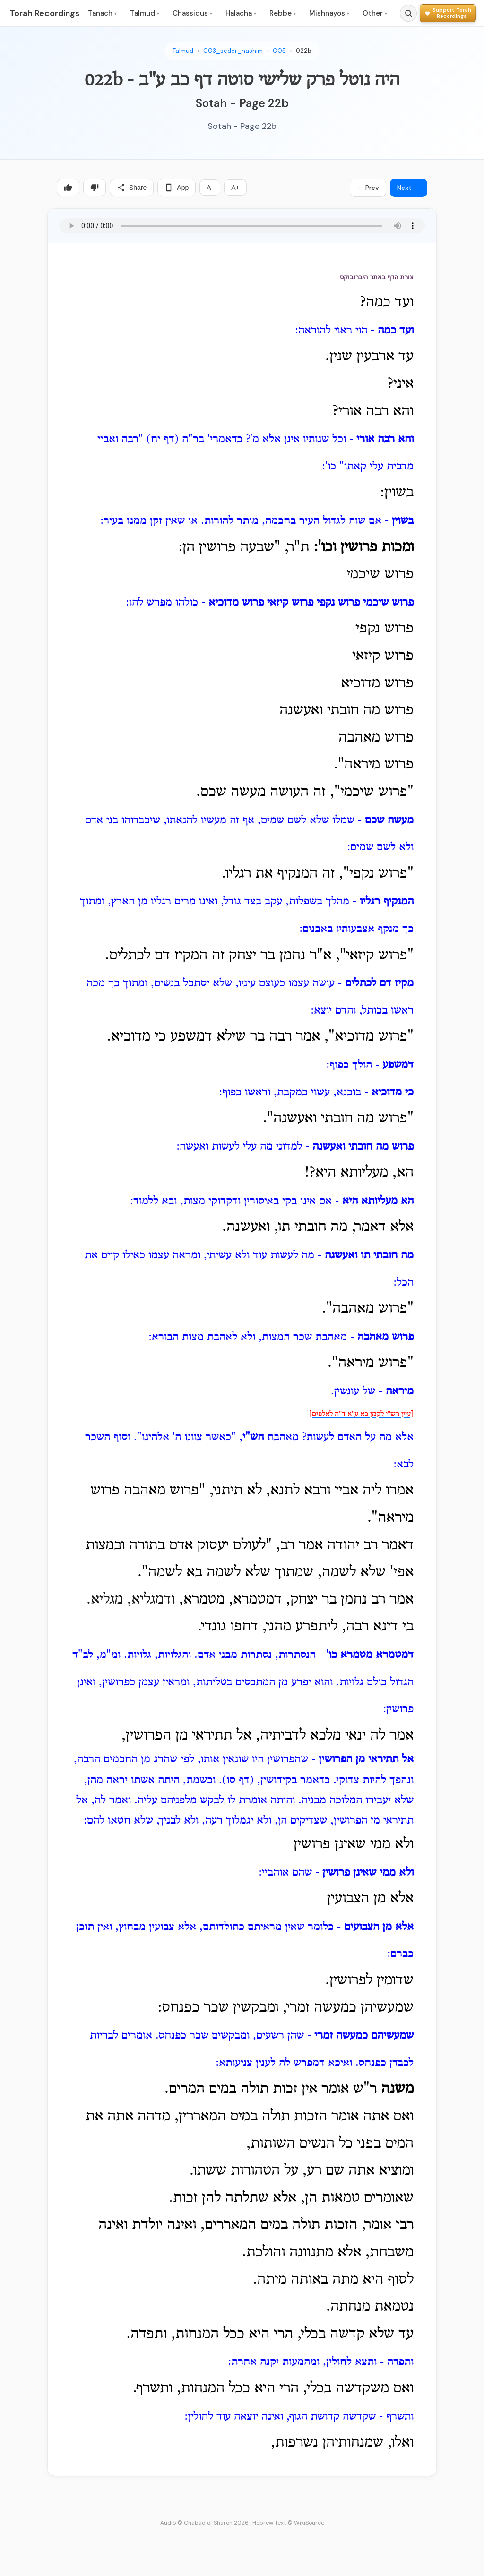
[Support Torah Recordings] (448, 13)
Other (375, 13)
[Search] (408, 13)
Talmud (144, 13)
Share (132, 187)
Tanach (102, 13)
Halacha (240, 13)
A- (210, 187)
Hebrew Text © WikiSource (288, 2522)
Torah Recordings (44, 13)
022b (303, 51)
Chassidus (192, 13)
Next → (408, 187)
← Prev (368, 187)
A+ (235, 187)
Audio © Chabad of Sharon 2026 (204, 2522)
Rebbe (282, 13)
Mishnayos (329, 13)
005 (279, 51)
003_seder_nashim (233, 51)
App (176, 187)
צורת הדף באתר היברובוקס (377, 277)
